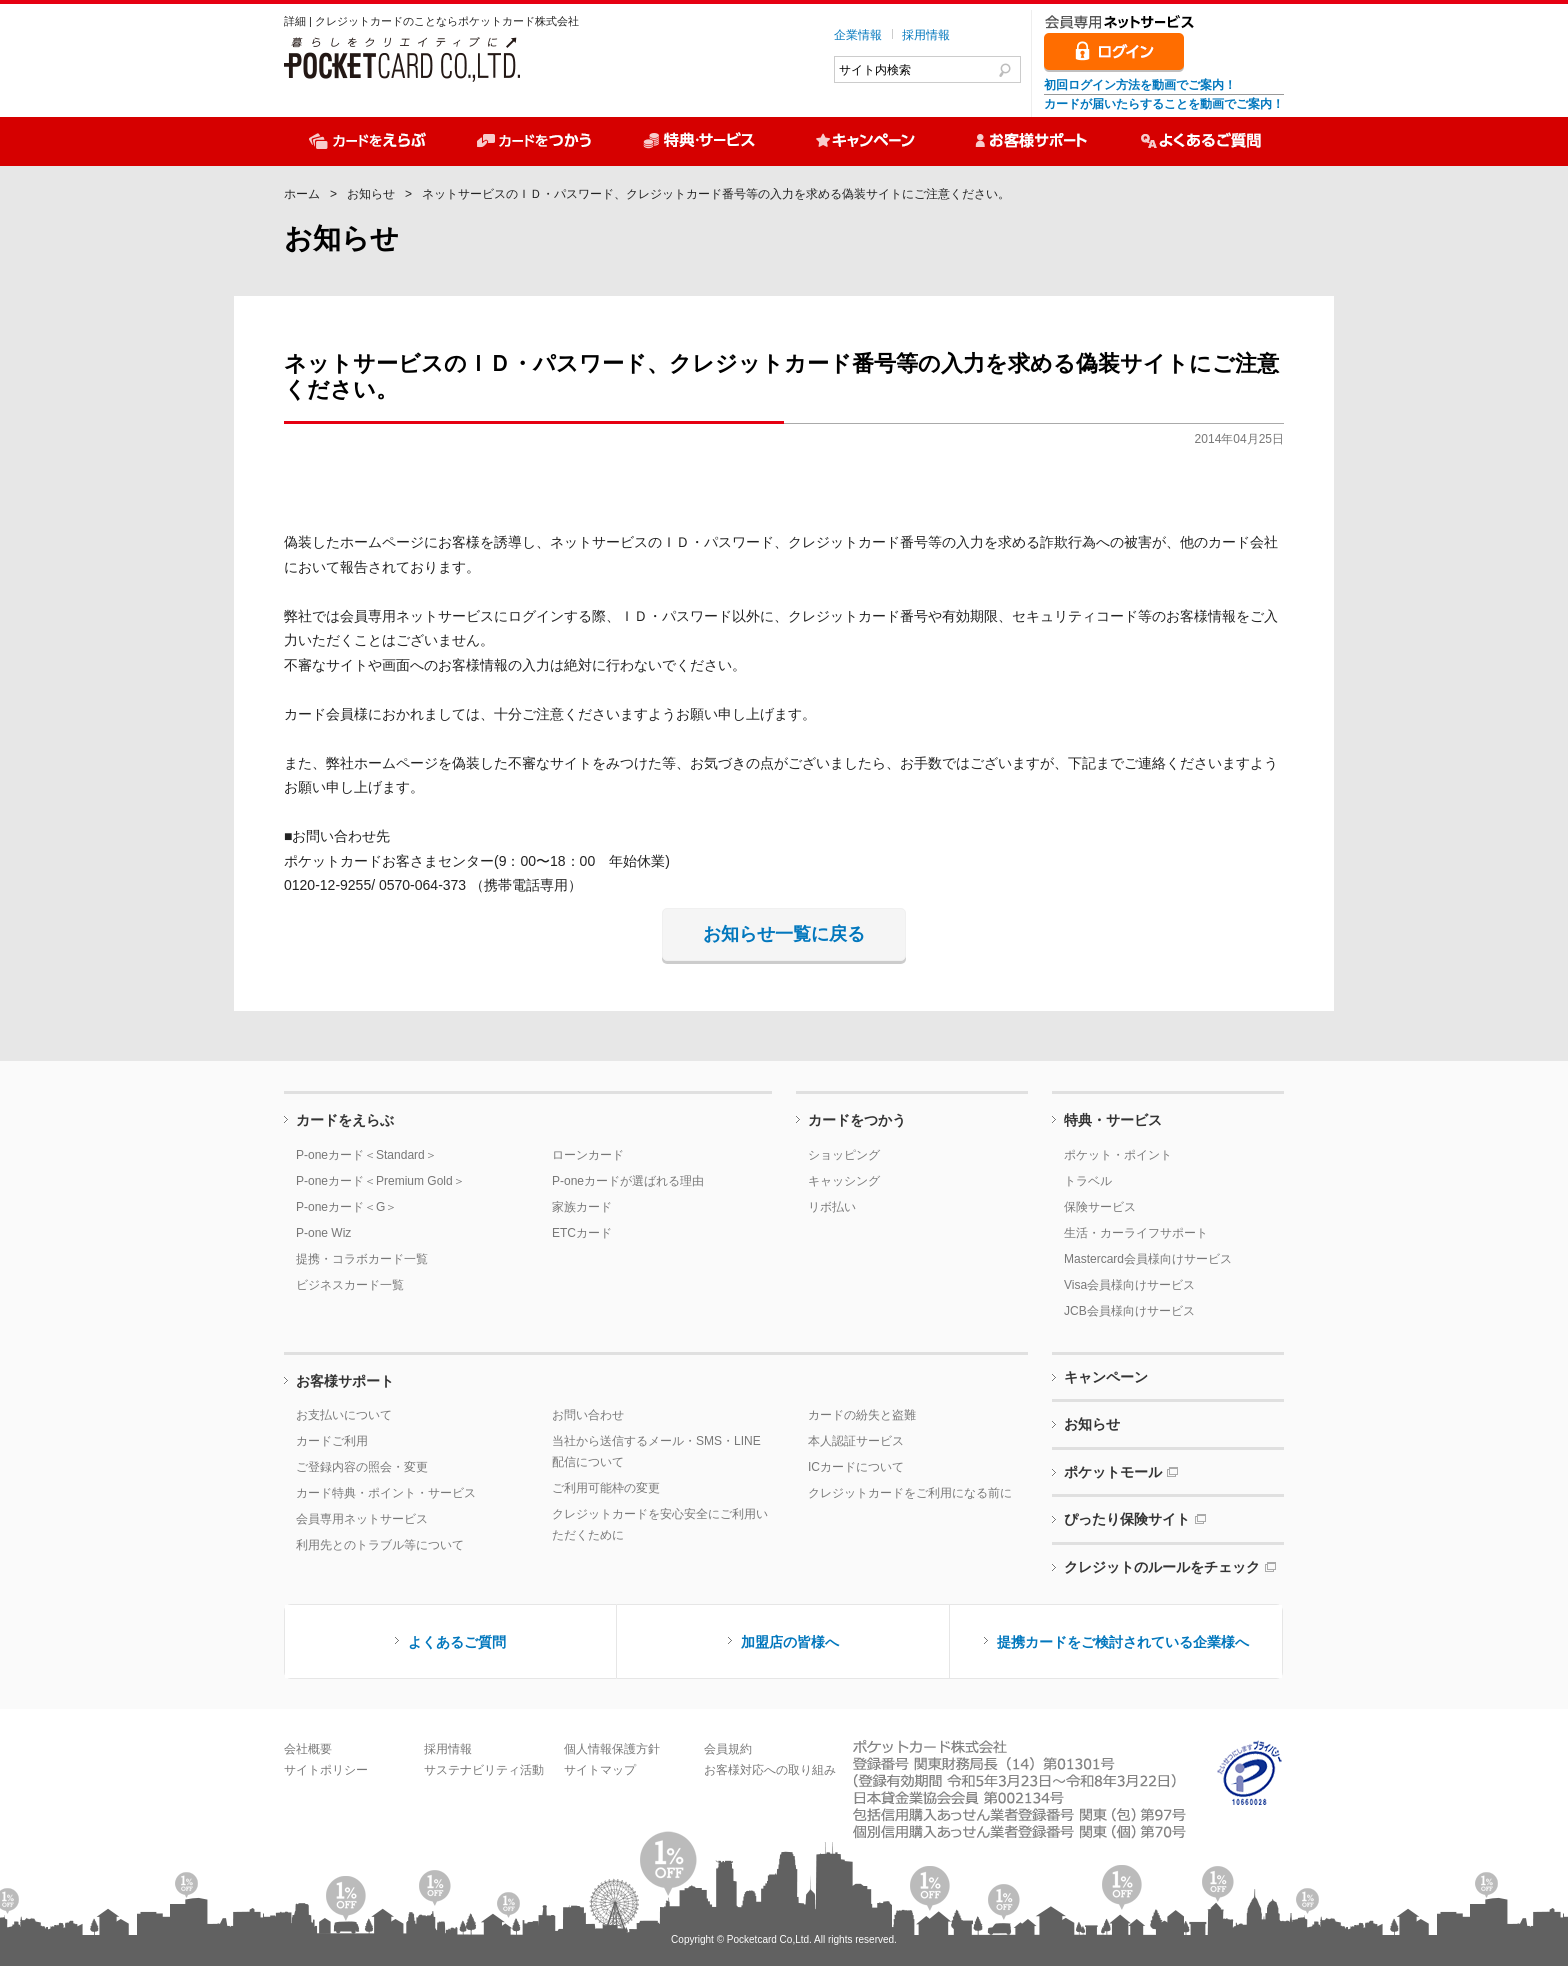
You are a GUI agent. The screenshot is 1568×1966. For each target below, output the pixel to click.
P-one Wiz (323, 1233)
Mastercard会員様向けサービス (1148, 1259)
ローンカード (588, 1155)
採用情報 (926, 35)
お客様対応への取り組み (770, 1770)
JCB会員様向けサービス (1129, 1311)
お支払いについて (344, 1415)
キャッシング (844, 1181)
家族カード (582, 1207)
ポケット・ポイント (1118, 1155)
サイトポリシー (326, 1770)
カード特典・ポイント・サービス (386, 1493)
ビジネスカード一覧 (350, 1285)
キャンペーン (1106, 1377)
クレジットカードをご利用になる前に (910, 1493)
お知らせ (371, 194)
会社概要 (308, 1749)
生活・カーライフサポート (1136, 1233)
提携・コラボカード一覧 (362, 1259)
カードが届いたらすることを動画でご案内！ (1164, 104)
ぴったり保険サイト (1127, 1519)
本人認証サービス (856, 1441)
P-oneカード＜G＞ (346, 1207)
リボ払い (832, 1207)
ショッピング (844, 1155)
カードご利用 (332, 1441)
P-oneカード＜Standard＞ (366, 1155)
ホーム (302, 194)
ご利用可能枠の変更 (606, 1488)
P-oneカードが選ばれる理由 (628, 1181)
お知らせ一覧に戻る (784, 934)
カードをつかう (857, 1120)
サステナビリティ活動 (484, 1770)
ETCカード (582, 1233)
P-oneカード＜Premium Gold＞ (380, 1181)
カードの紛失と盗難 (862, 1415)
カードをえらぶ (345, 1120)
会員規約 (728, 1749)
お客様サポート (345, 1381)
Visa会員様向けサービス (1129, 1285)
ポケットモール (1113, 1472)
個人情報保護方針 (612, 1749)
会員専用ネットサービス (362, 1519)
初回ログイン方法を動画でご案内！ (1140, 85)
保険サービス (1100, 1207)
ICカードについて (856, 1467)
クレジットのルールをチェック (1162, 1567)
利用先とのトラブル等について (380, 1545)
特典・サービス (1113, 1120)
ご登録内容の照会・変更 (362, 1467)
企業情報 (858, 35)
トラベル (1088, 1181)
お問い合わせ (588, 1415)
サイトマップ (600, 1770)
